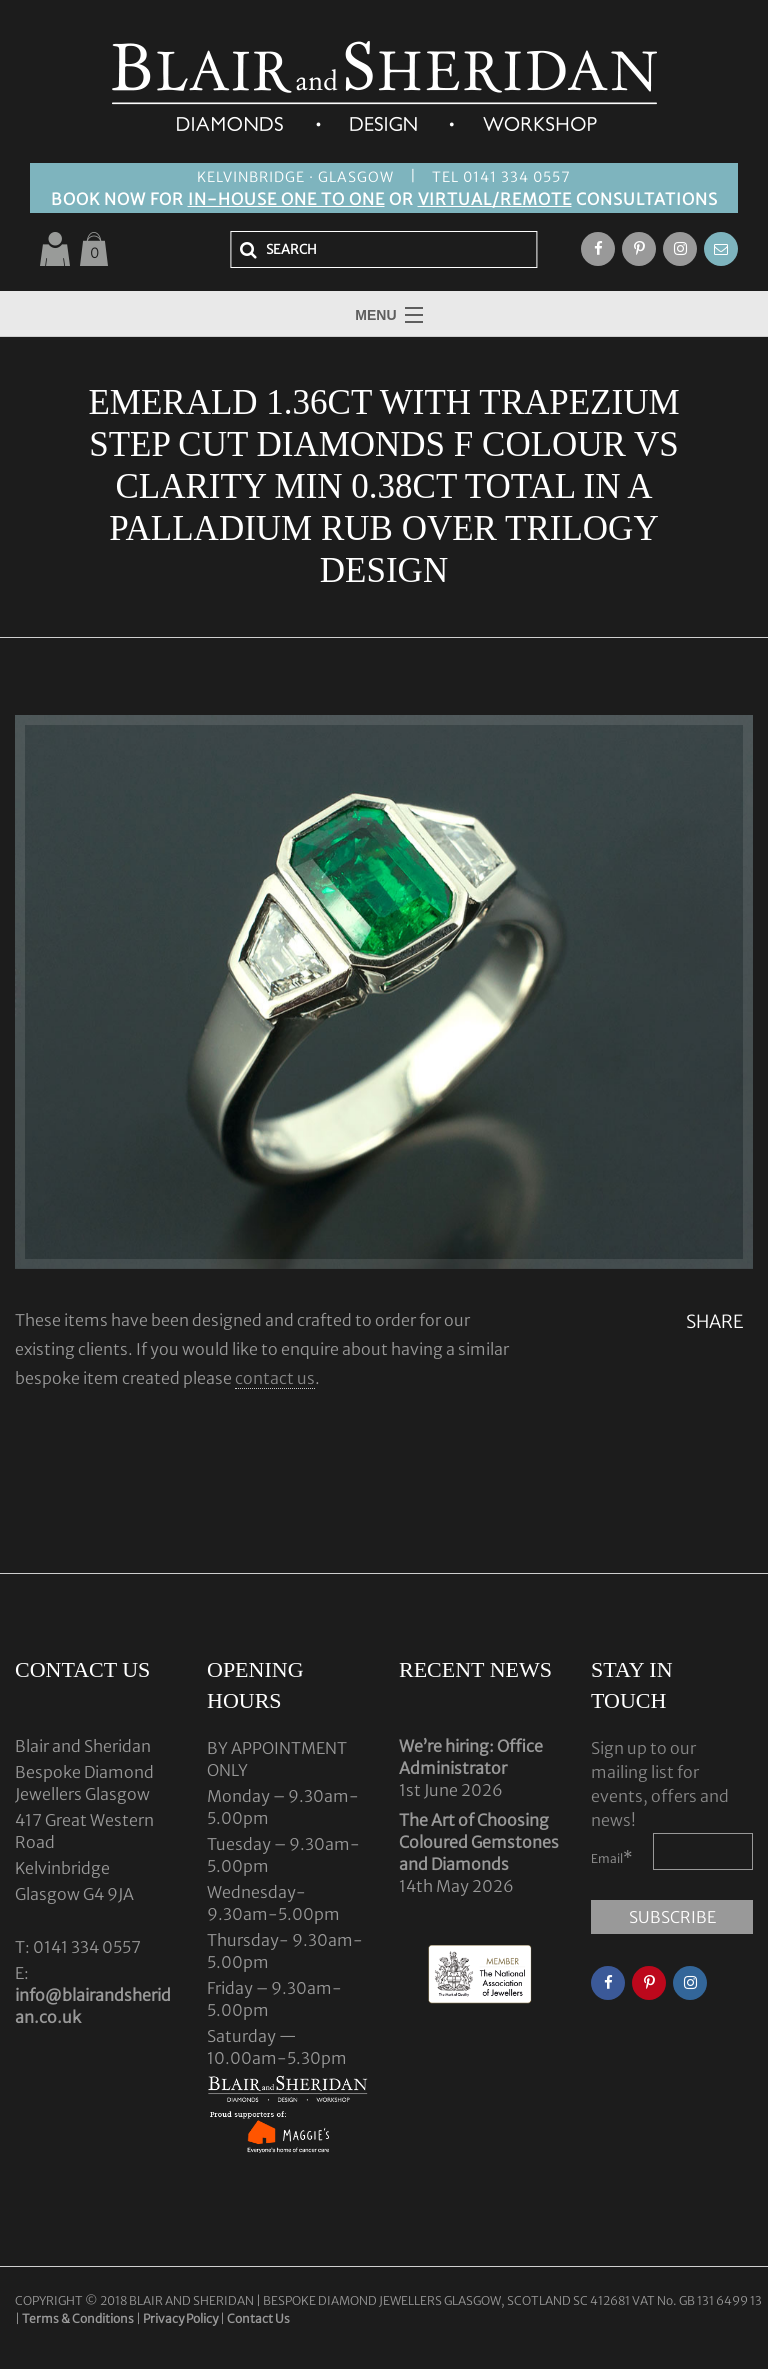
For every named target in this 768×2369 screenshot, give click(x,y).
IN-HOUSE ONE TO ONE (286, 199)
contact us (275, 1378)
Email (612, 1857)
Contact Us (258, 2318)
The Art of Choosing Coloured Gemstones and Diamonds (479, 1842)
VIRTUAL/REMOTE (495, 199)
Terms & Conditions (79, 2318)
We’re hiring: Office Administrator (471, 1757)
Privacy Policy (180, 2318)
